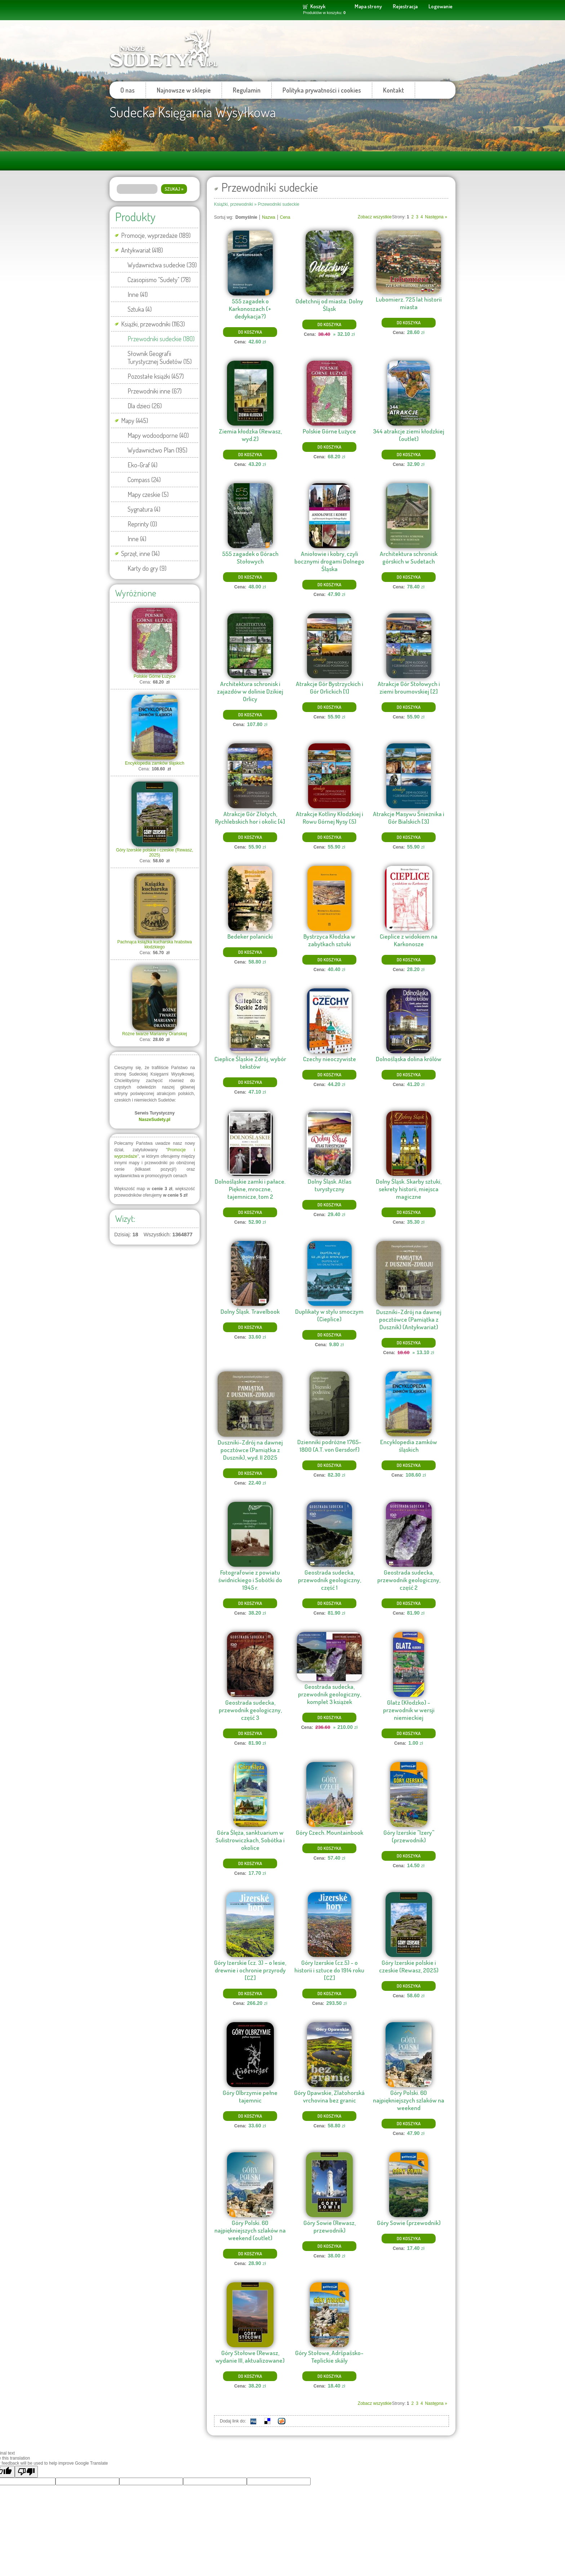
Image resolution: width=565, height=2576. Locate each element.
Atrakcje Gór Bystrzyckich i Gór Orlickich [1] (329, 687)
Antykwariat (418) (142, 250)
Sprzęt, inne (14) (140, 553)
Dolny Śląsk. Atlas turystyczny (329, 1185)
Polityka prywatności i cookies (321, 90)
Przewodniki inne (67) (155, 391)
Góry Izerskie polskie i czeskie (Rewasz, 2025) (154, 852)
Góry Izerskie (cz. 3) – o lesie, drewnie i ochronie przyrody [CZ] (250, 1970)
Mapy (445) (134, 420)
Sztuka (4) (140, 309)
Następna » (436, 216)
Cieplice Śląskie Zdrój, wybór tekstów (250, 1062)
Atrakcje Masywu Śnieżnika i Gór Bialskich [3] (408, 817)
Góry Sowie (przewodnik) (409, 2222)
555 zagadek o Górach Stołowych (250, 557)
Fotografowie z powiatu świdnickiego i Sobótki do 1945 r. (250, 1580)
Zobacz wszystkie (375, 216)
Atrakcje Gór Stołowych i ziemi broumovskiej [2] (409, 687)
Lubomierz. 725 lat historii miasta (409, 303)
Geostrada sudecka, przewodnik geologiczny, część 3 (250, 1710)
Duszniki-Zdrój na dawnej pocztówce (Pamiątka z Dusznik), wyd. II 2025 (250, 1449)
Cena (285, 217)
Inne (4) (137, 539)
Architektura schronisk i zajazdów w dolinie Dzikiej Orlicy (250, 691)
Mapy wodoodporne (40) (158, 435)
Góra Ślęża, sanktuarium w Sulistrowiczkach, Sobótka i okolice (250, 1840)
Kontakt (393, 90)
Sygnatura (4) (144, 509)
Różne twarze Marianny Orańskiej (154, 1033)
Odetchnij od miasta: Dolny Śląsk (329, 304)
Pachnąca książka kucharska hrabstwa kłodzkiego (154, 944)
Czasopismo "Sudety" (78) (159, 280)
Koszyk (317, 6)
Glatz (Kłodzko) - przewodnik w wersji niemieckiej (409, 1710)
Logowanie (440, 6)
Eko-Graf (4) (142, 465)
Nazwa (268, 217)
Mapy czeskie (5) (148, 494)
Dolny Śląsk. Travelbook (250, 1311)
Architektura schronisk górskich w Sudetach (408, 557)
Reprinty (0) (142, 524)
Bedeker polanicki (250, 936)
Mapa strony (368, 6)
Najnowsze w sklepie (184, 90)
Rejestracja (405, 6)
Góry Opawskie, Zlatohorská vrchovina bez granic (329, 2096)
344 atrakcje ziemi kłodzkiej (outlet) (408, 434)
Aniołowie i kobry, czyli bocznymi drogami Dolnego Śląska (329, 561)
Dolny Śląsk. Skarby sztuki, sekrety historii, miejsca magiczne (408, 1189)
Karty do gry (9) (147, 568)
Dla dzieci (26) (145, 406)
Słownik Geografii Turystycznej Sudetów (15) (160, 357)
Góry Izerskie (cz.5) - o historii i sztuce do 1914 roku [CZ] (329, 1970)
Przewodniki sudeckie (278, 204)
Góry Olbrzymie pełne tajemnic (250, 2096)
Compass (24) (144, 480)
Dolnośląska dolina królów (408, 1059)
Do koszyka (250, 332)
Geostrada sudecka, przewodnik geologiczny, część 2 (408, 1580)
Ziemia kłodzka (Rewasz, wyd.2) (250, 434)
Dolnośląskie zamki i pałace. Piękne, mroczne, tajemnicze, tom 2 (250, 1189)
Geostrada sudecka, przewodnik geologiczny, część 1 (329, 1580)
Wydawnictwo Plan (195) (157, 450)
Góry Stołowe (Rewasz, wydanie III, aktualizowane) (250, 2356)
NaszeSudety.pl (154, 1119)
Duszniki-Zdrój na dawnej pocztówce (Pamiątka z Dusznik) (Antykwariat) (408, 1319)
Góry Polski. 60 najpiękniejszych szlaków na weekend (408, 2100)
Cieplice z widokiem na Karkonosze (408, 940)
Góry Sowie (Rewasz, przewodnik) (329, 2226)
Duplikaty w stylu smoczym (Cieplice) (329, 1315)
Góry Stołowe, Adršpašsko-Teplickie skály (329, 2356)
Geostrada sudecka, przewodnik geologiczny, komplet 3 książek (329, 1694)
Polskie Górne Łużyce (155, 676)
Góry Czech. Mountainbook (329, 1832)
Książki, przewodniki (233, 204)
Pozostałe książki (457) (156, 376)
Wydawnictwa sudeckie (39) (162, 265)
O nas (127, 90)
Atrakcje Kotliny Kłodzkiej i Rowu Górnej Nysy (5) (329, 817)
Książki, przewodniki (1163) (153, 324)
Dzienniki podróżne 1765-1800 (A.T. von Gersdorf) (329, 1445)
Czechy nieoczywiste (329, 1059)
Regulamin (247, 90)
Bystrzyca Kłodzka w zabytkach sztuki (329, 940)
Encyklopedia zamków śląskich (154, 763)
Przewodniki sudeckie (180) (161, 339)
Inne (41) (138, 294)
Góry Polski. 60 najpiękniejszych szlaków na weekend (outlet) (250, 2230)
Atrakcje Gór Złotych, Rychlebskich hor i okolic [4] (250, 817)
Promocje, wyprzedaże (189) (156, 235)
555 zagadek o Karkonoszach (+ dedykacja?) (250, 308)
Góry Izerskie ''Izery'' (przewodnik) (408, 1836)
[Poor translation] (26, 2472)
